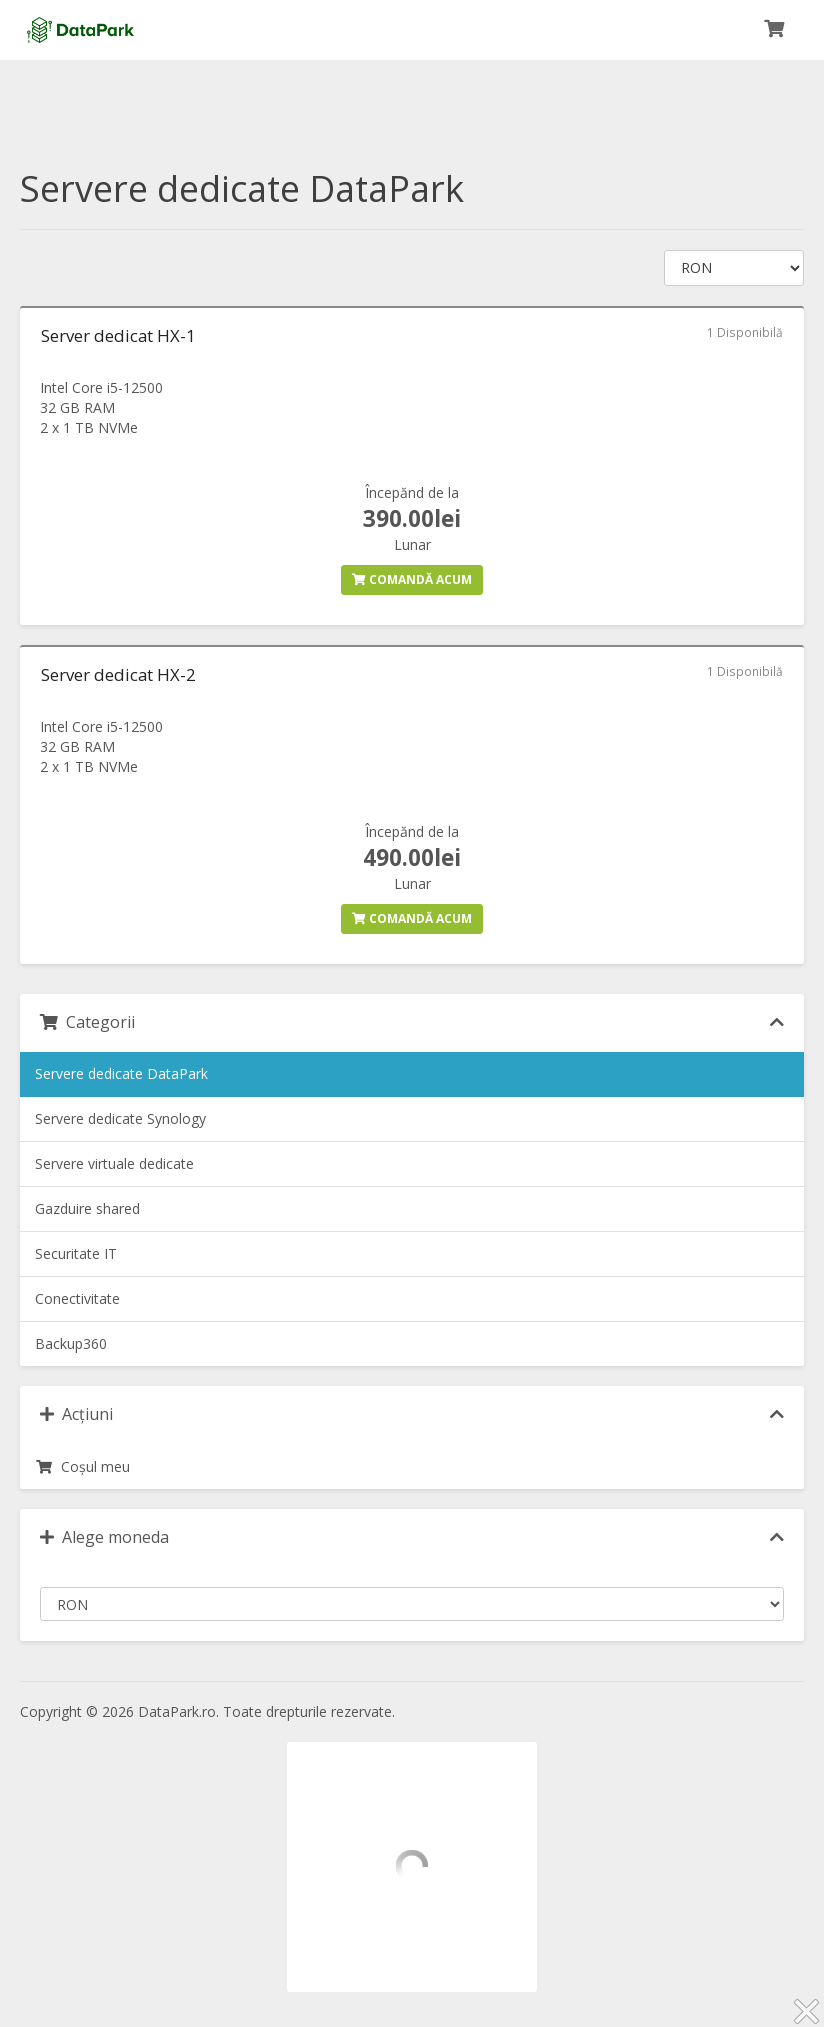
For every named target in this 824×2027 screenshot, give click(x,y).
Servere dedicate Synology (120, 1118)
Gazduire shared (87, 1208)
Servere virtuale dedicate (114, 1163)
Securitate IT (76, 1253)
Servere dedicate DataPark (121, 1073)
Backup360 (71, 1343)
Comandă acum (412, 579)
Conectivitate (77, 1298)
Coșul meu (82, 1466)
